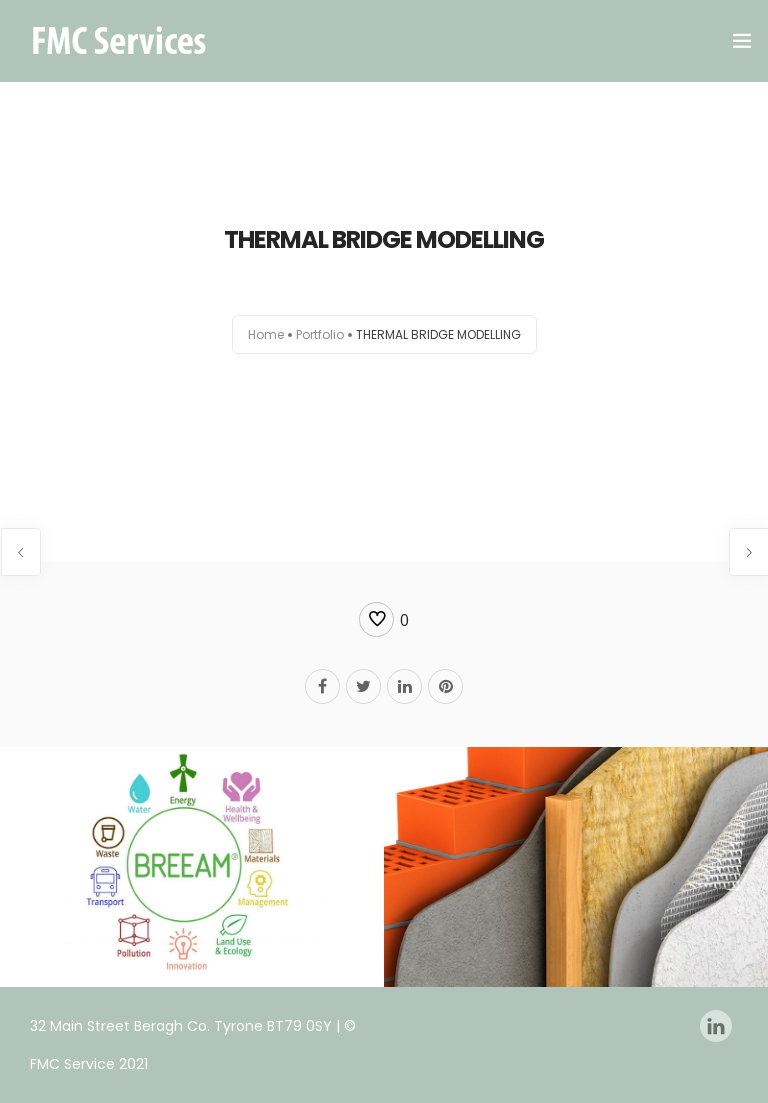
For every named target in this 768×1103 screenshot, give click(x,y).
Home (266, 334)
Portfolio (320, 334)
